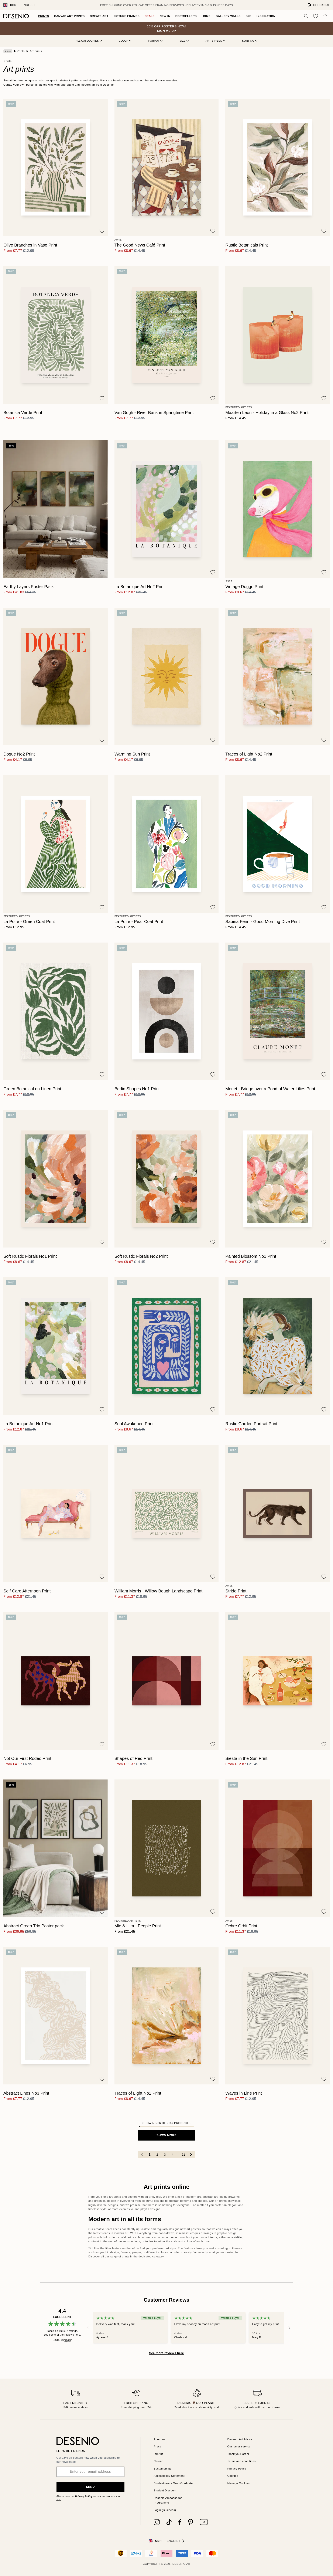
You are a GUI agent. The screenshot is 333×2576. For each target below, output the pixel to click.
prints (144, 2260)
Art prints (38, 51)
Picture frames (125, 16)
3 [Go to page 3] (165, 2154)
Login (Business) (165, 2510)
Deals (148, 16)
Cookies (233, 2471)
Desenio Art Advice (241, 2434)
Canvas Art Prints (69, 16)
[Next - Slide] (289, 2331)
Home (204, 16)
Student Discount (166, 2490)
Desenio (179, 2564)
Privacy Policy (83, 2491)
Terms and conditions (242, 2456)
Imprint (159, 2449)
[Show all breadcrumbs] (7, 51)
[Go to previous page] (143, 2154)
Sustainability (163, 2463)
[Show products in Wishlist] (315, 16)
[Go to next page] (190, 2154)
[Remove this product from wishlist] (102, 230)
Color (126, 41)
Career (159, 2456)
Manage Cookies (239, 2478)
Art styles (214, 41)
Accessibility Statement (171, 2471)
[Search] (306, 16)
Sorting (247, 41)
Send (90, 2482)
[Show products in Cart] (325, 16)
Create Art (99, 16)
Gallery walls (226, 16)
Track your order (239, 2449)
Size (184, 41)
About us (160, 2434)
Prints (43, 16)
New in (163, 16)
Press (158, 2442)
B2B (246, 16)
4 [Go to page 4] (173, 2154)
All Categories (90, 41)
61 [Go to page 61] (182, 2154)
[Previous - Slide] (89, 2331)
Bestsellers (184, 16)
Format (156, 41)
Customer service (240, 2442)
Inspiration (263, 16)
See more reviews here (166, 2357)
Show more (166, 2135)
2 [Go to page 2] (158, 2154)
